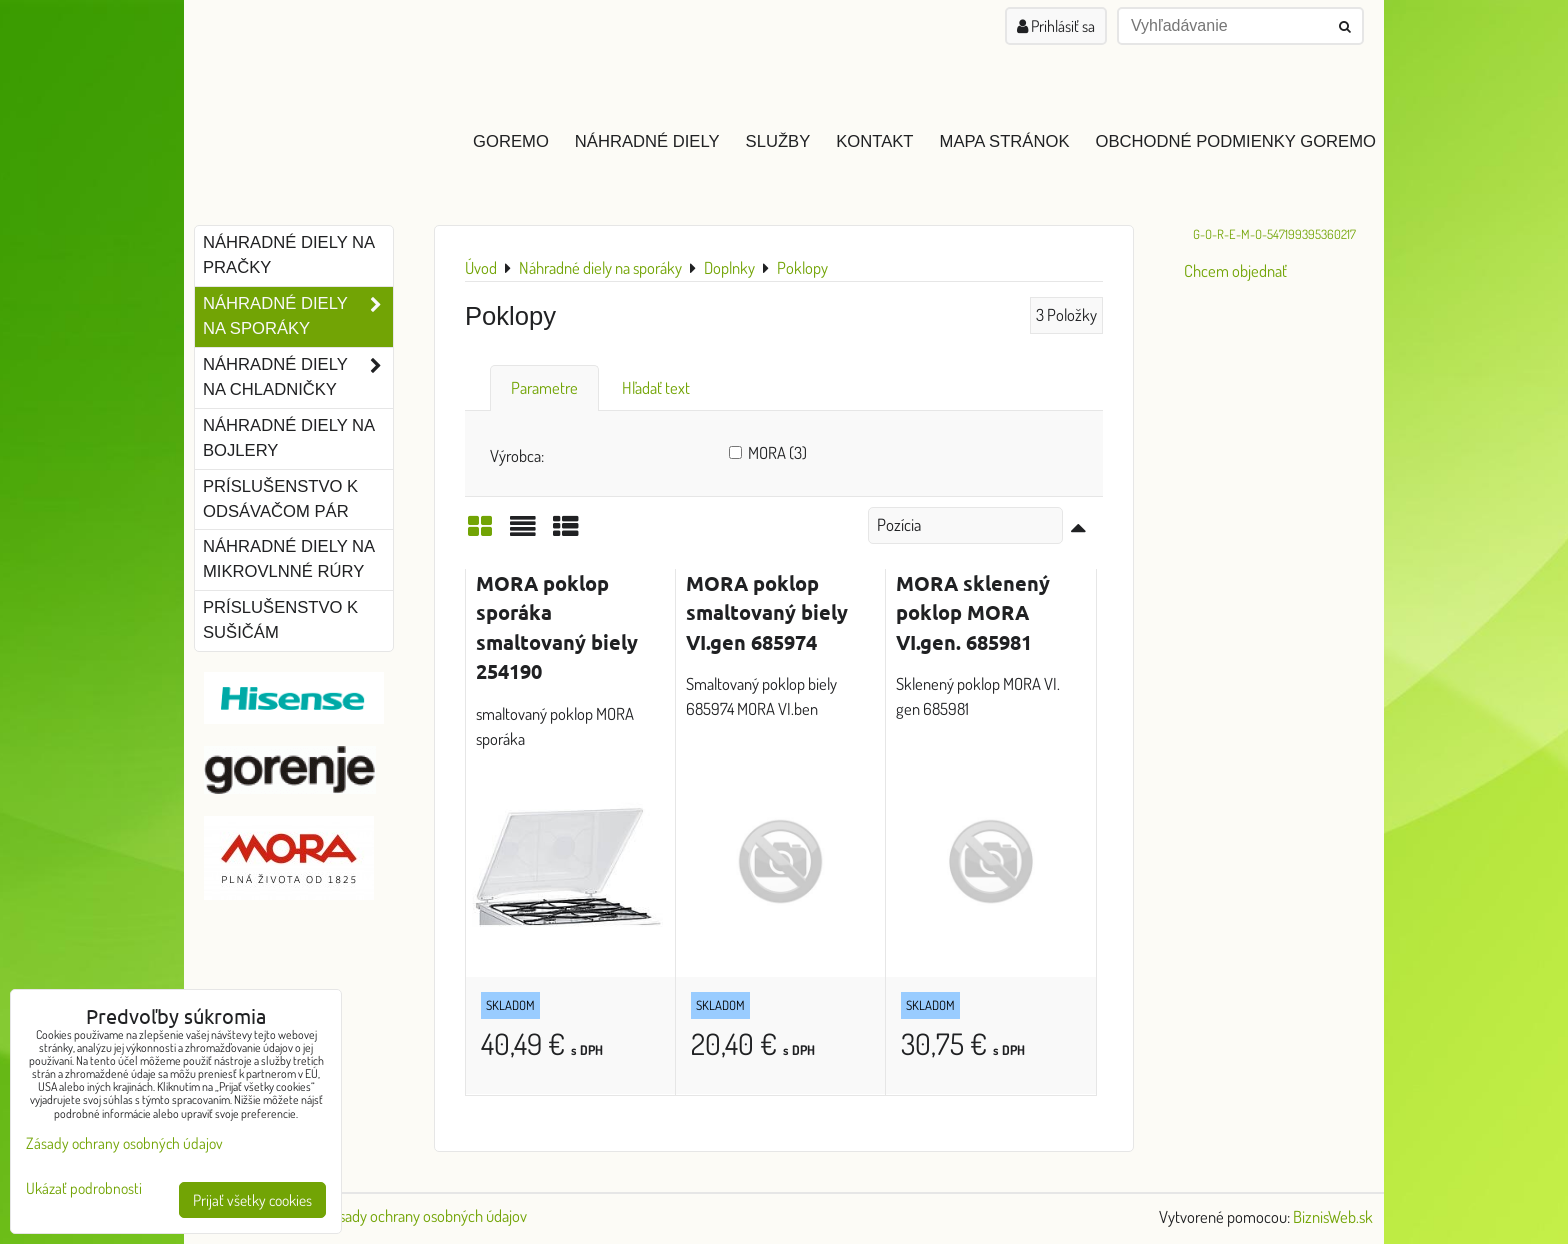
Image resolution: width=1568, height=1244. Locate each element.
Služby (778, 141)
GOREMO (511, 141)
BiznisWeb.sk (1333, 1216)
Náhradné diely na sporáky (298, 317)
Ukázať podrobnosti (84, 1188)
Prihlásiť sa (1056, 26)
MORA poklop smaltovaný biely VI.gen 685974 (767, 612)
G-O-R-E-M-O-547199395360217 (1274, 234)
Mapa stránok (1005, 141)
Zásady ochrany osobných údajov (425, 1215)
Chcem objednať (1235, 270)
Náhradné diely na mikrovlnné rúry (289, 559)
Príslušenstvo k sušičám (280, 620)
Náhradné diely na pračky (289, 255)
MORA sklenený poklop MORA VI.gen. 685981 (973, 612)
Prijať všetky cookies (252, 1200)
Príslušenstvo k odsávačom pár (280, 499)
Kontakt (874, 141)
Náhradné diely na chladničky (298, 378)
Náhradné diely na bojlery (289, 438)
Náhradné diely (647, 141)
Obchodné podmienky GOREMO (1235, 141)
